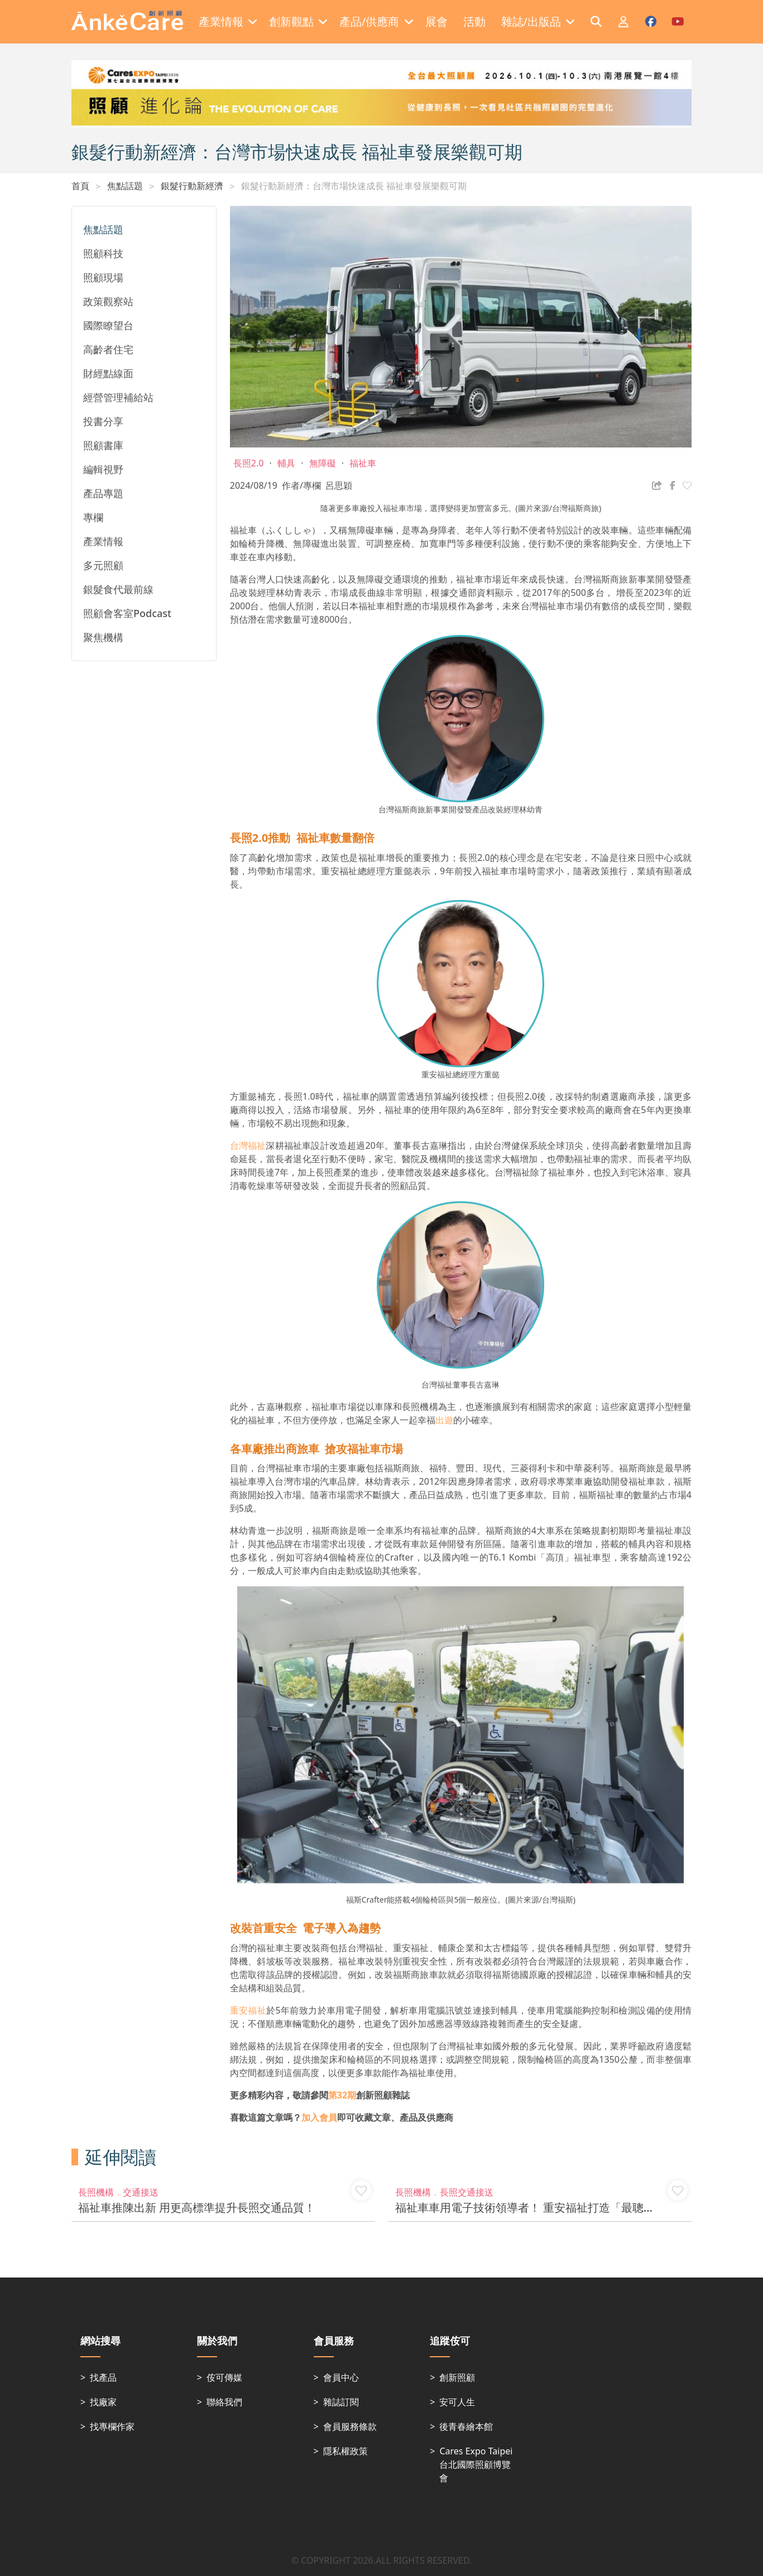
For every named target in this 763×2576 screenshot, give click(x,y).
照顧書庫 (103, 445)
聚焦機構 (103, 637)
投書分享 (103, 421)
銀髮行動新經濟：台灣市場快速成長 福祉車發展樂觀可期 (354, 186)
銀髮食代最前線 (118, 589)
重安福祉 (248, 2010)
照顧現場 (103, 277)
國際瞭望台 (108, 325)
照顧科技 (103, 253)
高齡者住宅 (108, 349)
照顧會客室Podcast (127, 613)
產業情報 (103, 541)
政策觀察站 (108, 301)
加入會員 (319, 2117)
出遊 (444, 1420)
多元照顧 (103, 565)
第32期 (342, 2095)
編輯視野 (103, 469)
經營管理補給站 (118, 397)
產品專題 (103, 493)
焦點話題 (125, 186)
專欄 (93, 517)
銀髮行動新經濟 (192, 186)
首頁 (80, 186)
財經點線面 (108, 373)
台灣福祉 (248, 1145)
